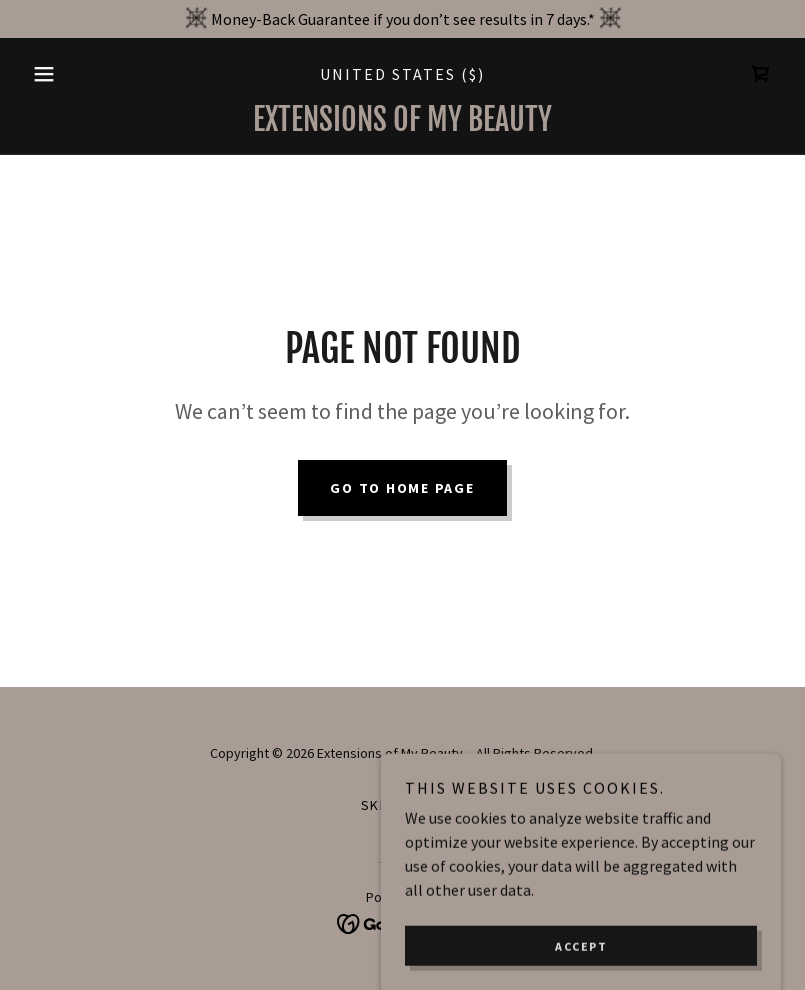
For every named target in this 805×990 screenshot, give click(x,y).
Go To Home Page (402, 488)
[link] (761, 74)
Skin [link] (378, 805)
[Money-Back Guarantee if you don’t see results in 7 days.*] (402, 19)
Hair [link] (428, 805)
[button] (81, 74)
